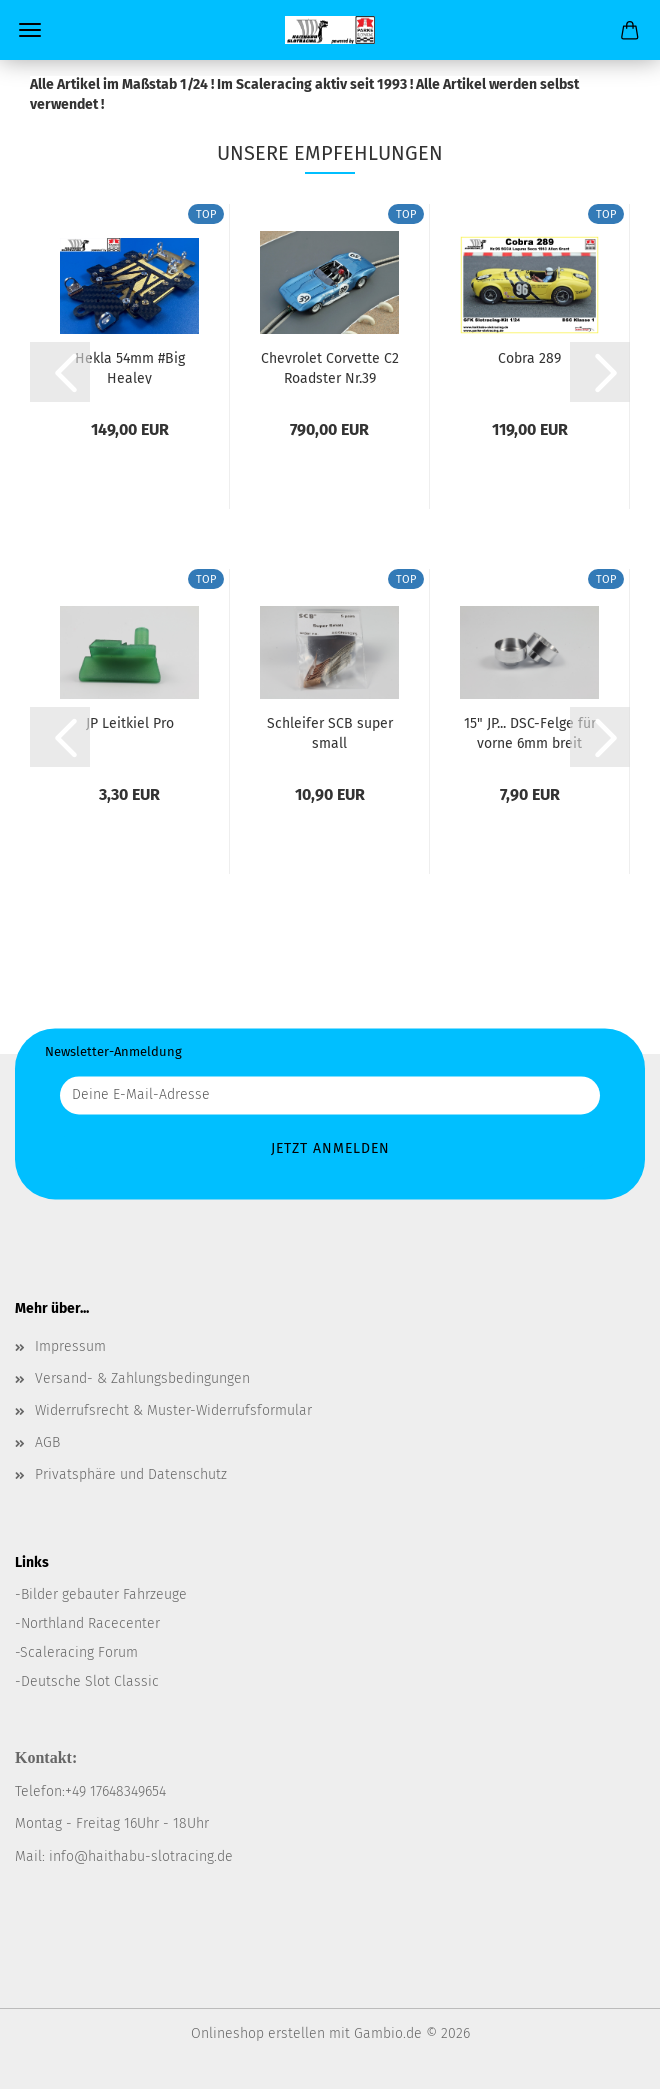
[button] (60, 372)
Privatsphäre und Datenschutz (131, 1474)
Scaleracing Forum (79, 1652)
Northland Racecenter (90, 1623)
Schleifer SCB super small (330, 732)
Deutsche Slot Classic (90, 1681)
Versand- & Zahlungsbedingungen (142, 1378)
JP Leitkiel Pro (130, 723)
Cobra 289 (529, 358)
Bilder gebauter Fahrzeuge (104, 1594)
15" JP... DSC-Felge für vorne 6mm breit (530, 732)
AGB (47, 1442)
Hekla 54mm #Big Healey (130, 367)
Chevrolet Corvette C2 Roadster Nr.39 (330, 367)
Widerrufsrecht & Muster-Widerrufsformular (173, 1410)
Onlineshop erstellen (258, 2033)
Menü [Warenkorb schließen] (30, 30)
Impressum (70, 1346)
